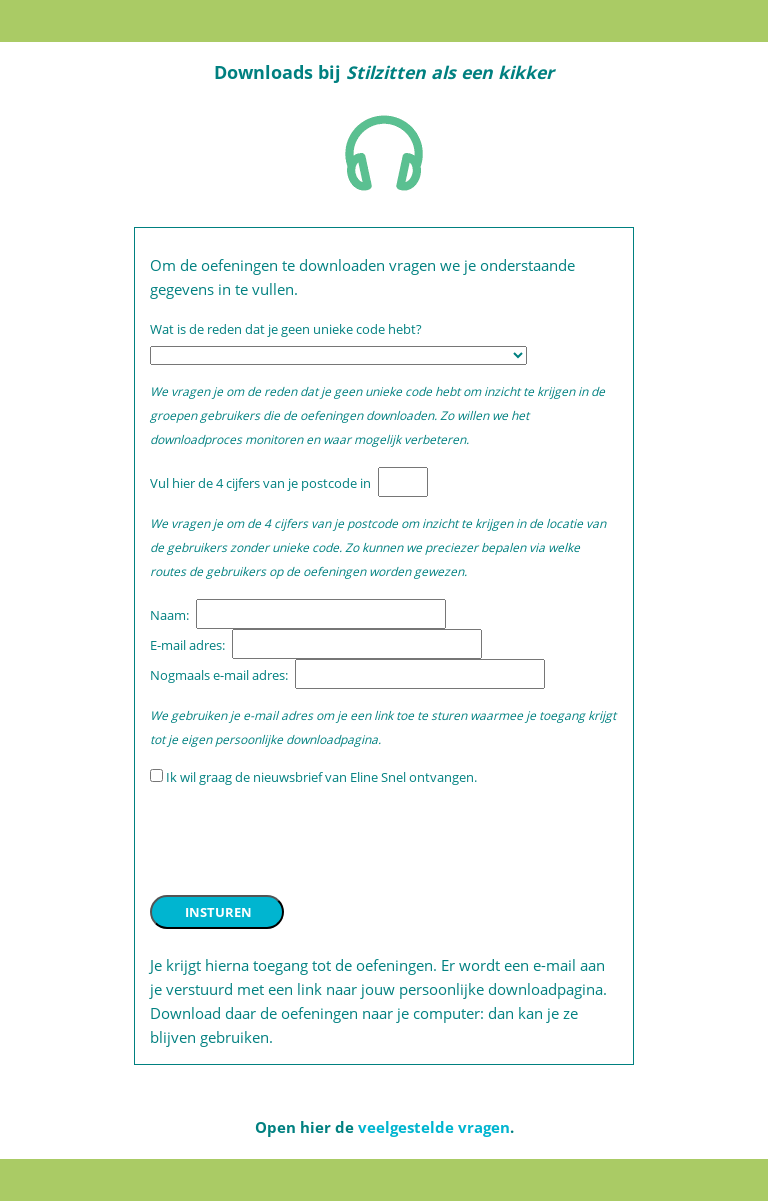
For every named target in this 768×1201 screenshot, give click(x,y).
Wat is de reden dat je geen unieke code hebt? (287, 329)
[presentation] (302, 841)
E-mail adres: (189, 645)
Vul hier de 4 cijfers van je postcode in (262, 483)
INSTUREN (218, 912)
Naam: (171, 615)
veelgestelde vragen (434, 1127)
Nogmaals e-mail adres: (220, 675)
